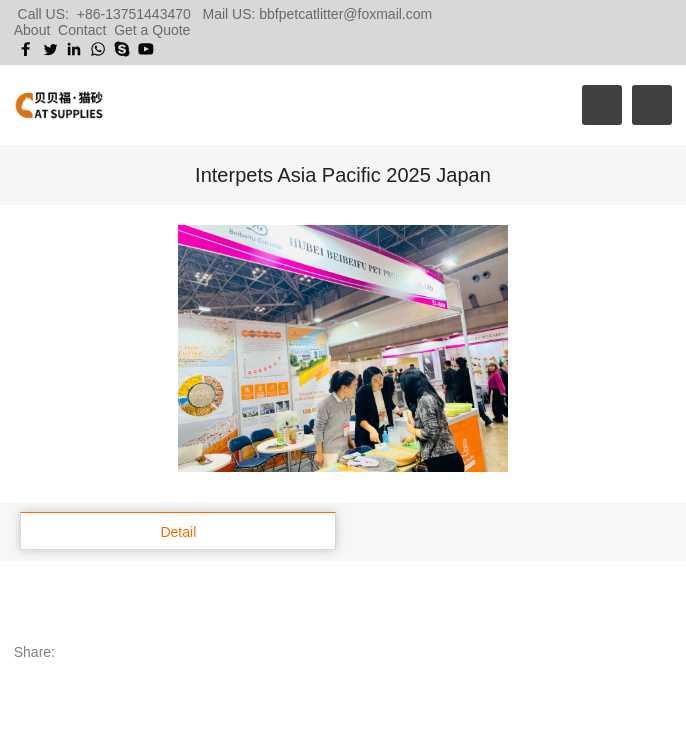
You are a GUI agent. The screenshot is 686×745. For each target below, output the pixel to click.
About (32, 30)
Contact (82, 30)
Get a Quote (152, 30)
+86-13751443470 (134, 14)
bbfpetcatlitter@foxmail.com (345, 14)
